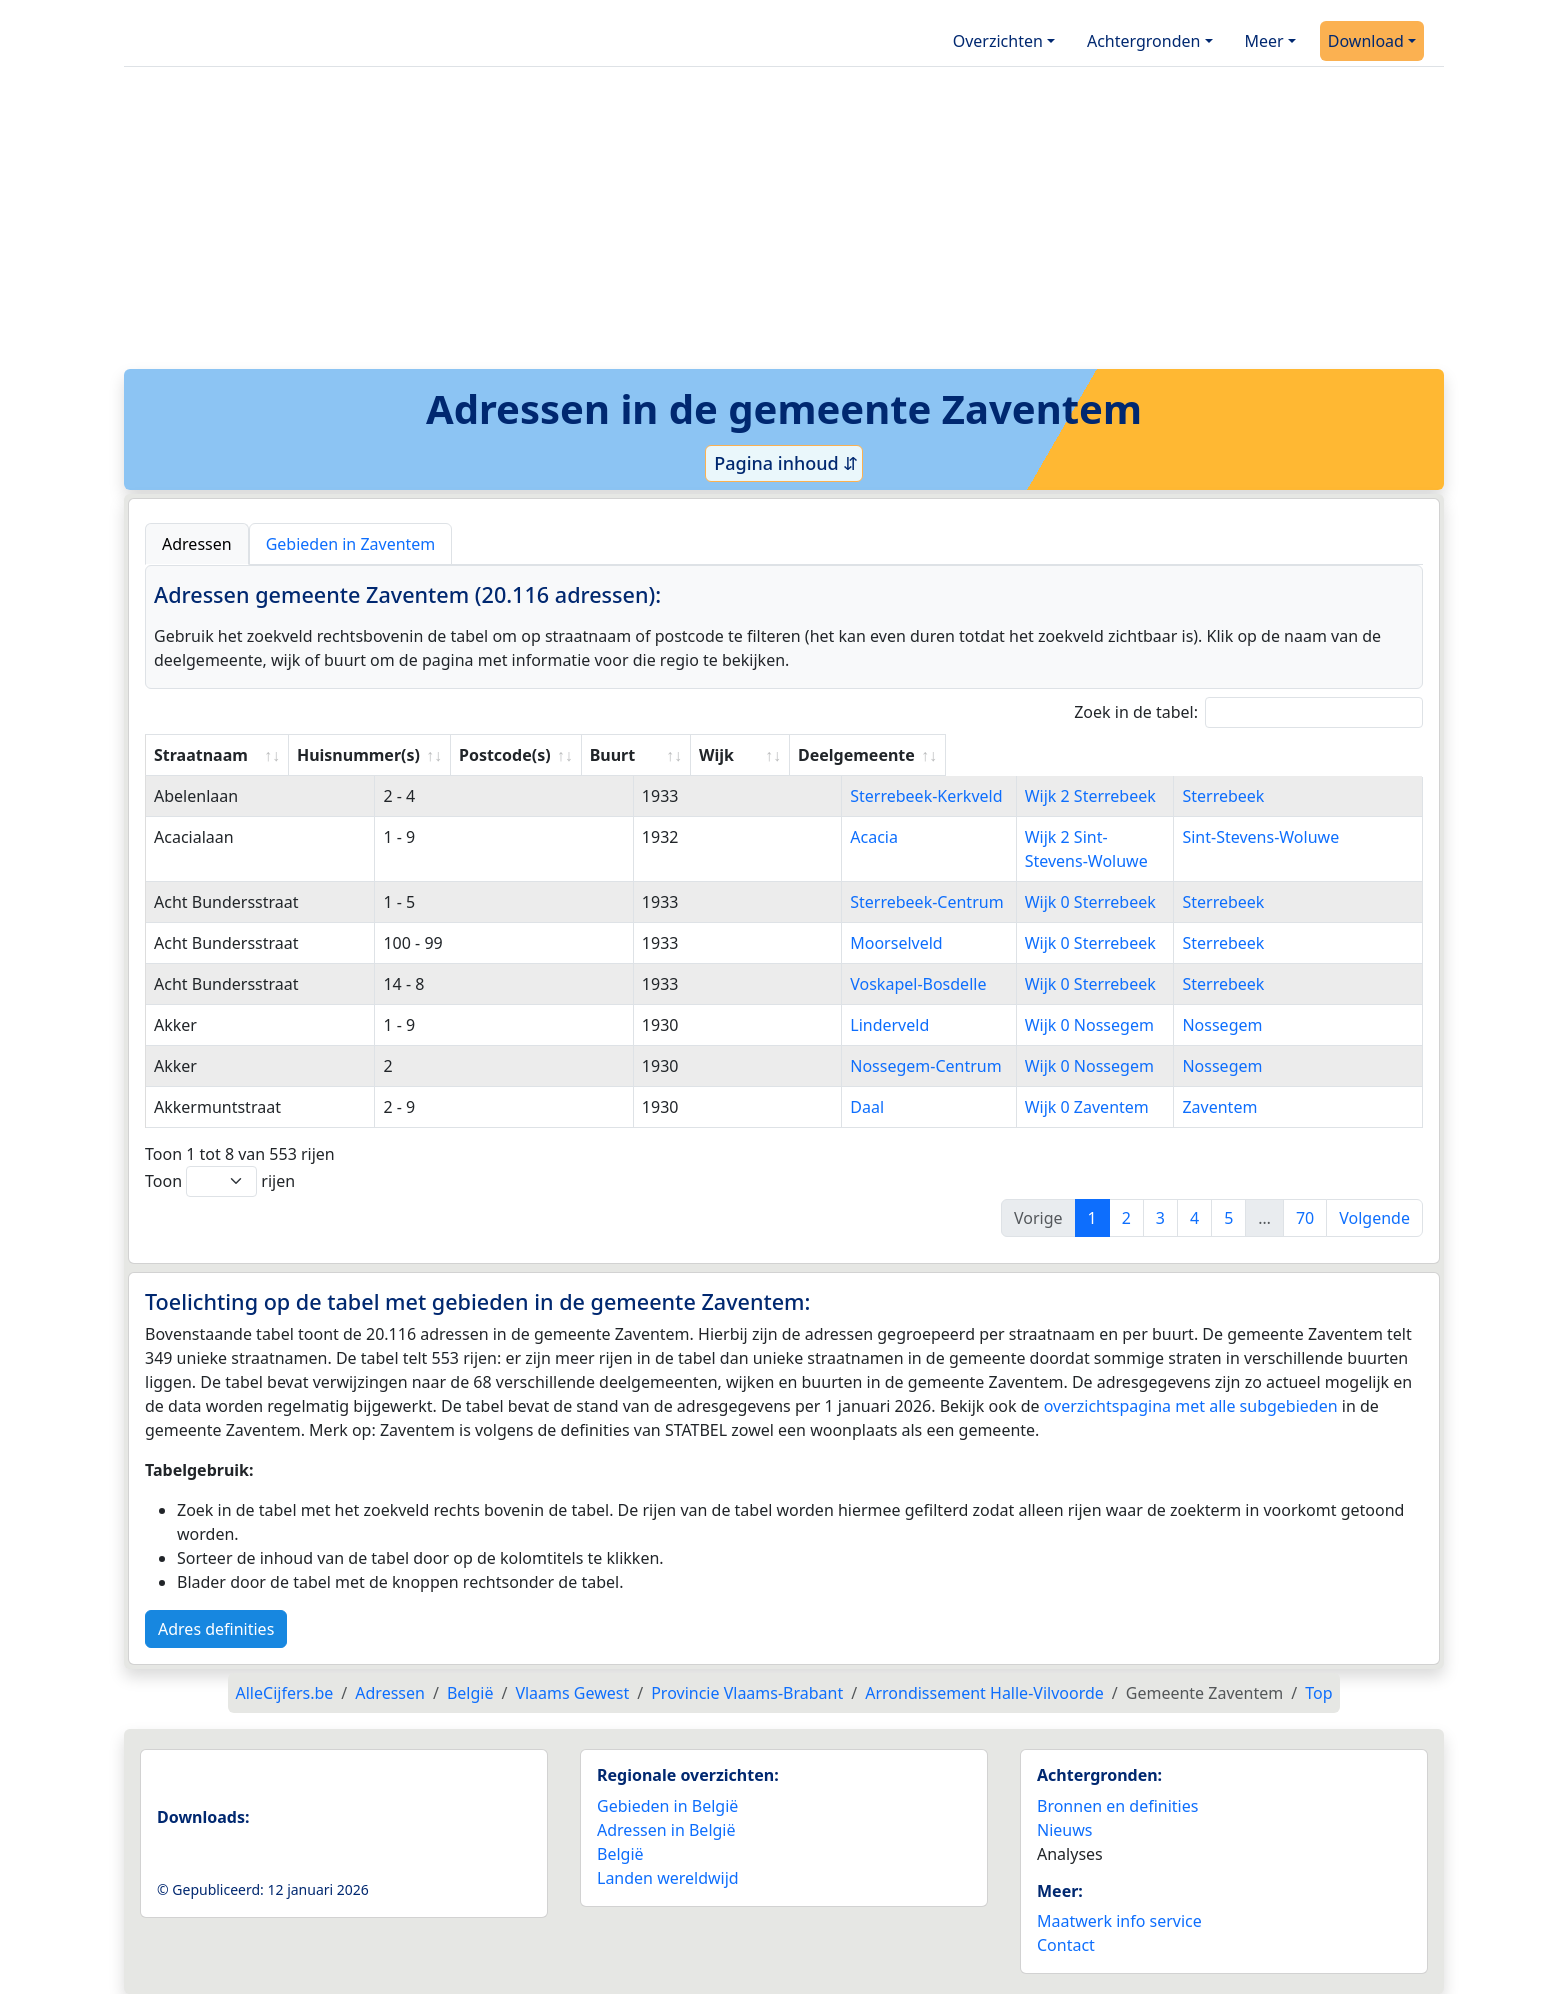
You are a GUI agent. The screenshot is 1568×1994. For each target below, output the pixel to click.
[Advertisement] (784, 225)
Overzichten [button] (998, 41)
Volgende (1374, 1218)
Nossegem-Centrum (780, 1066)
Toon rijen (220, 1181)
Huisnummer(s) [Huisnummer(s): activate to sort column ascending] (471, 755)
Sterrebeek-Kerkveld (781, 796)
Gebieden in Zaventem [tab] (351, 544)
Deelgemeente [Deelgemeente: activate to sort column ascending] (1314, 755)
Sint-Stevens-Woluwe (1335, 837)
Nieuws (1064, 1830)
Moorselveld (751, 943)
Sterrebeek (1298, 796)
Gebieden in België (667, 1806)
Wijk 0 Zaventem (1099, 1107)
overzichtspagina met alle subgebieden (1191, 1406)
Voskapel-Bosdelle (773, 984)
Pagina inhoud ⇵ (784, 463)
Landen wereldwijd (668, 1878)
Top (1318, 1693)
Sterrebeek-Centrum (781, 902)
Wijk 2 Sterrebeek (1102, 796)
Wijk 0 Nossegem (1101, 1025)
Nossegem (1297, 1025)
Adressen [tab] (197, 544)
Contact (1066, 1945)
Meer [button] (1264, 41)
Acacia (729, 837)
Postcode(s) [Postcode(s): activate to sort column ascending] (619, 755)
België (620, 1854)
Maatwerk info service (1119, 1921)
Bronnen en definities (1117, 1806)
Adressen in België (666, 1830)
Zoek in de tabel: (1248, 712)
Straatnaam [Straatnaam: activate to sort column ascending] (201, 755)
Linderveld (744, 1025)
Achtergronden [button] (1144, 41)
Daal (722, 1107)
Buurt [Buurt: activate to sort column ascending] (727, 755)
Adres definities (216, 1629)
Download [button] (1366, 41)
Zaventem (1294, 1107)
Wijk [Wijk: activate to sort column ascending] (1053, 755)
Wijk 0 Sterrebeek (1102, 902)
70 (1305, 1218)
